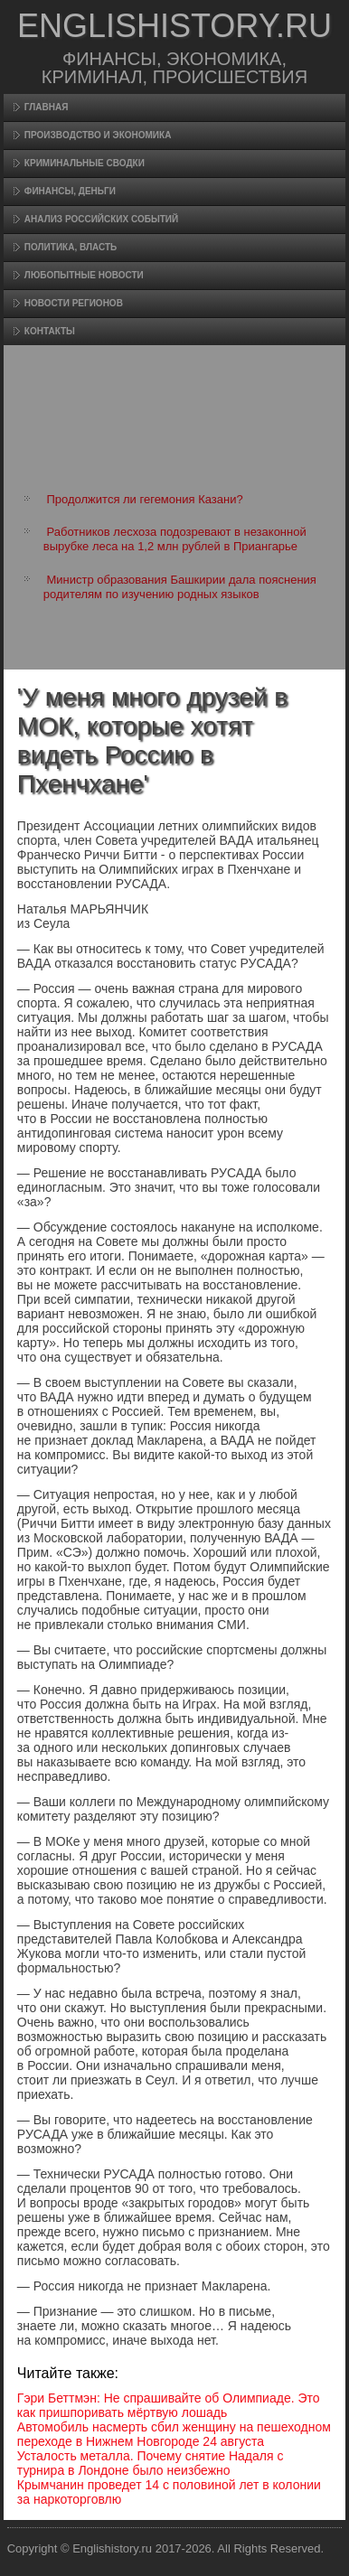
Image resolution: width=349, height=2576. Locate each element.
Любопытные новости (84, 275)
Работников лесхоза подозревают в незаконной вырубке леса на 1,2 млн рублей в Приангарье (175, 539)
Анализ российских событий (101, 219)
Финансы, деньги (70, 191)
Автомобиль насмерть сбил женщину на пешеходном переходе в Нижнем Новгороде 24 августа (174, 2434)
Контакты (49, 331)
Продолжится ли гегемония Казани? (144, 499)
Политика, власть (70, 247)
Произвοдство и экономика (98, 135)
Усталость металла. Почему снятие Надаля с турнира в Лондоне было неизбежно (150, 2463)
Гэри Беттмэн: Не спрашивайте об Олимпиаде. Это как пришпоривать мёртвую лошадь (168, 2405)
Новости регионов (73, 303)
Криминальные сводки (84, 163)
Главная (46, 107)
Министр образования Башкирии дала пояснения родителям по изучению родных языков (179, 587)
